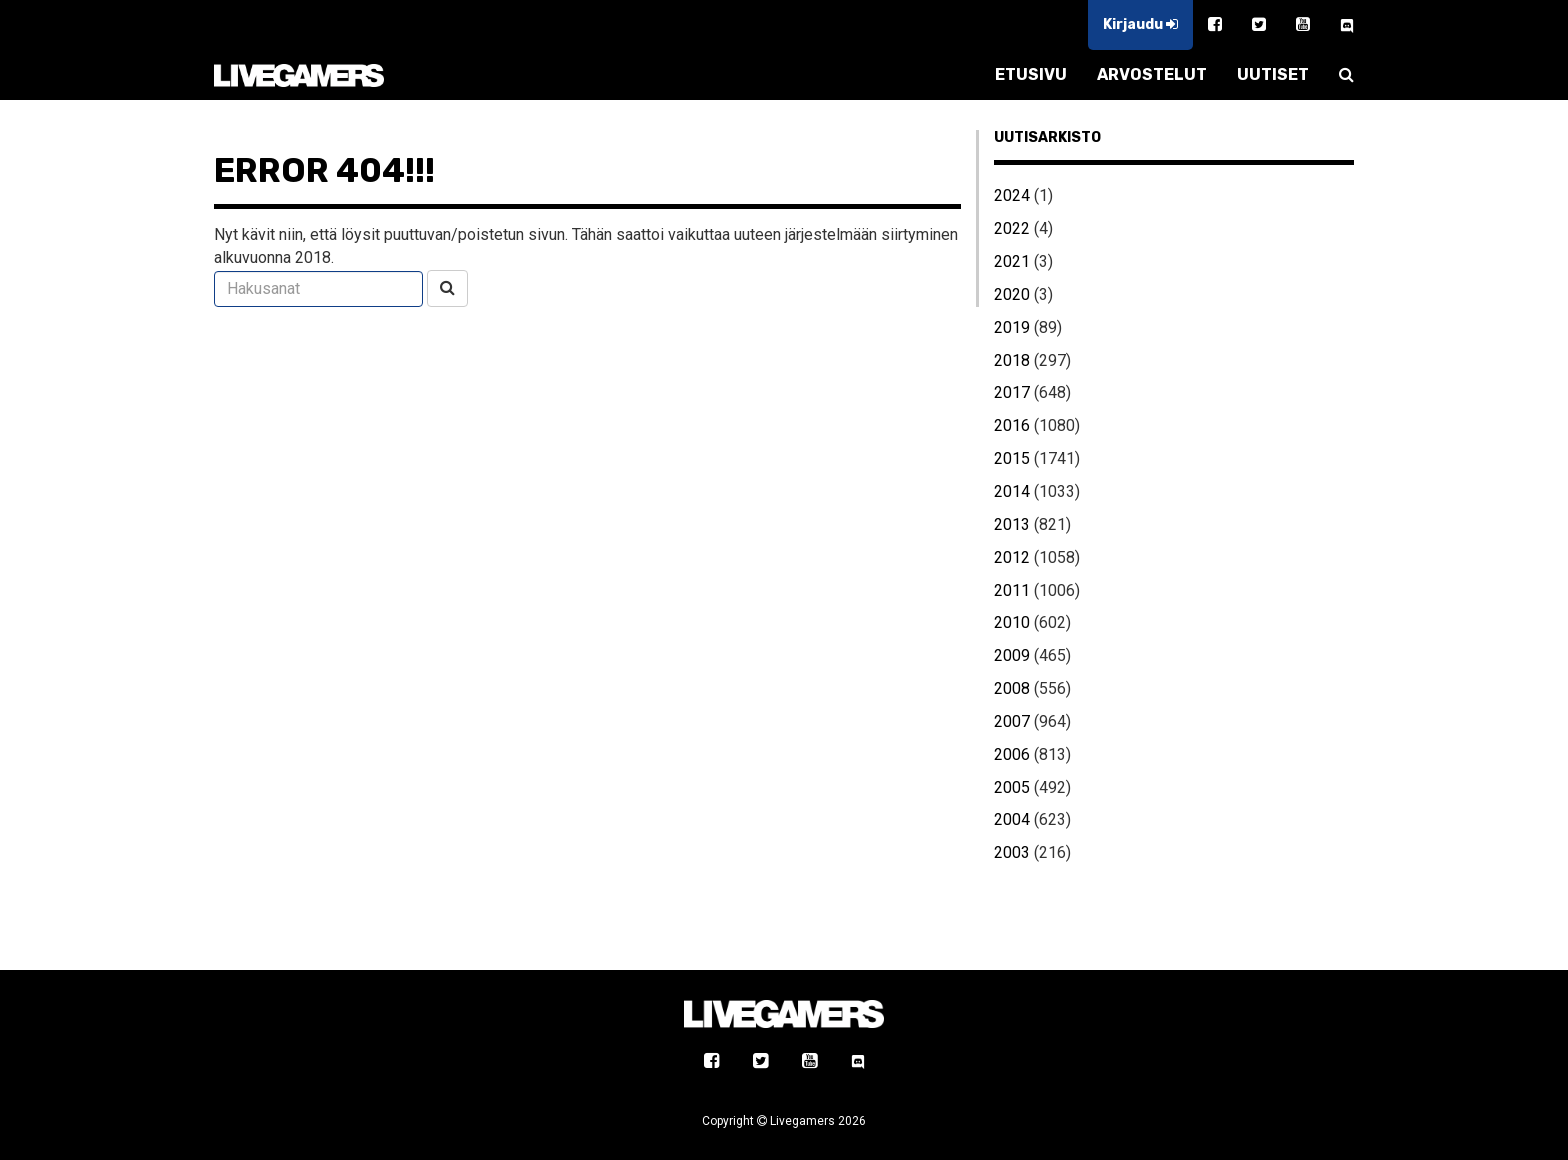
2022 (1012, 228)
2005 (1012, 787)
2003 (1012, 852)
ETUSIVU (1031, 74)
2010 (1012, 622)
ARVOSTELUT (1152, 74)
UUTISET (1273, 74)
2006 (1012, 754)
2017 (1012, 392)
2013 (1012, 524)
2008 (1012, 688)
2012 (1012, 557)
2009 (1012, 655)
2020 (1012, 294)
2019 (1012, 327)
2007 (1012, 721)
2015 (1012, 458)
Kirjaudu (1140, 24)
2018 (1012, 360)
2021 (1012, 261)
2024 (1012, 195)
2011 (1012, 590)
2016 (1012, 425)
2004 (1012, 819)
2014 (1012, 491)
